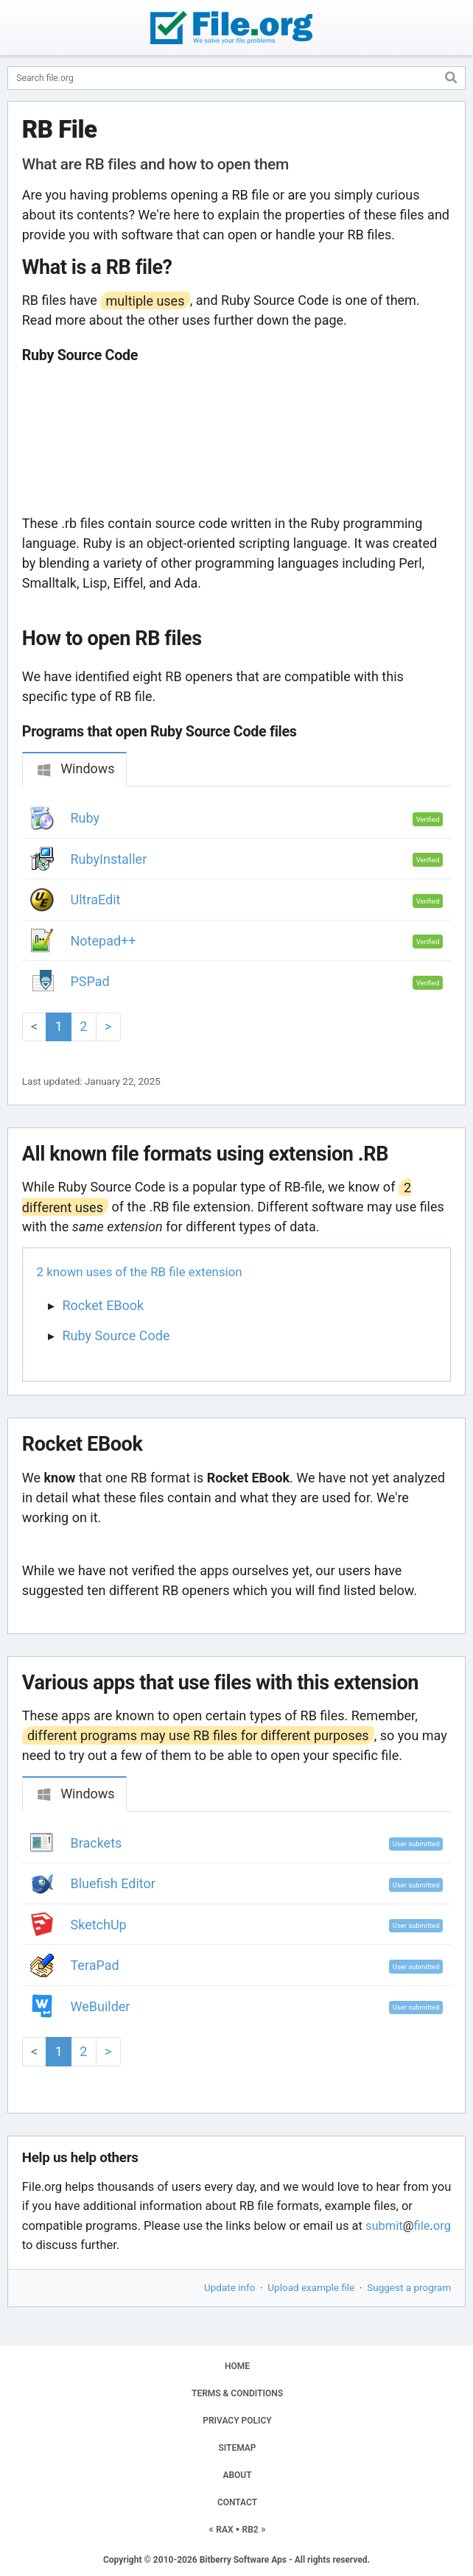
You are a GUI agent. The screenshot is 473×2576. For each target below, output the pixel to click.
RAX (224, 2529)
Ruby (85, 818)
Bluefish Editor (113, 1883)
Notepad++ (103, 941)
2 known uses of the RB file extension (139, 1271)
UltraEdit (96, 899)
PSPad (90, 981)
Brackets (96, 1843)
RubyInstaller (109, 859)
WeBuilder (100, 2006)
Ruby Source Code (116, 1335)
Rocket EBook (103, 1305)
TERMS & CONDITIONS (237, 2393)
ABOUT (237, 2475)
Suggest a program (409, 2287)
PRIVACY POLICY (237, 2420)
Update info (229, 2287)
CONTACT (237, 2502)
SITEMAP (237, 2448)
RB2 (250, 2529)
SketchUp (99, 1924)
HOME (237, 2366)
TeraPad (95, 1965)
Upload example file (310, 2287)
